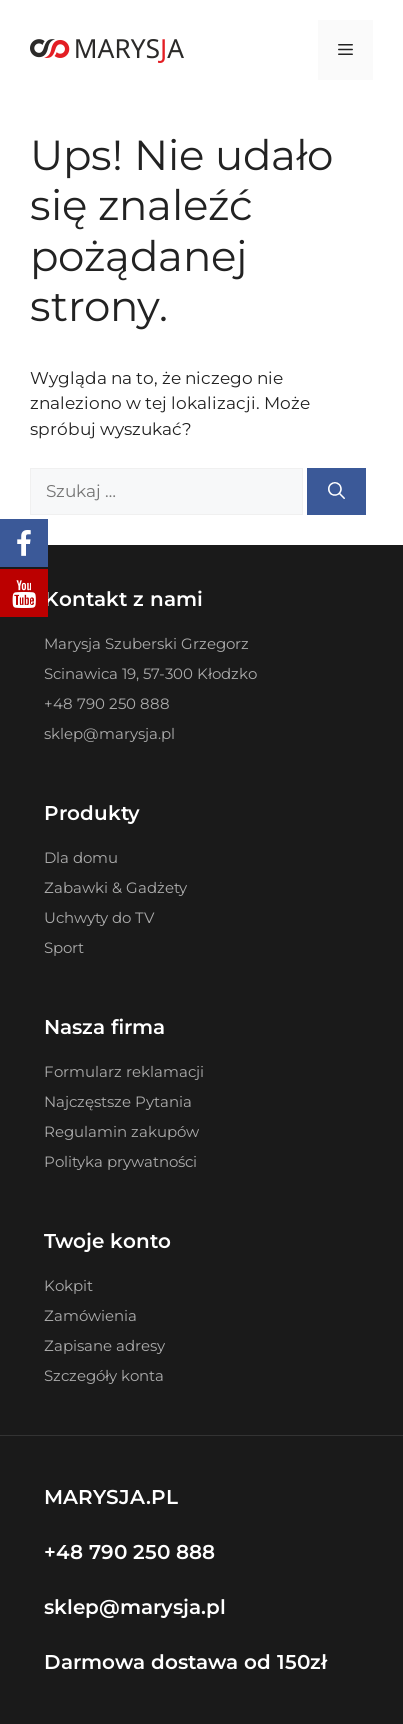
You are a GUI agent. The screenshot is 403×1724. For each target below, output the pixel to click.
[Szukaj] (336, 492)
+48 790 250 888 (129, 1552)
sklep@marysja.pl (135, 1607)
